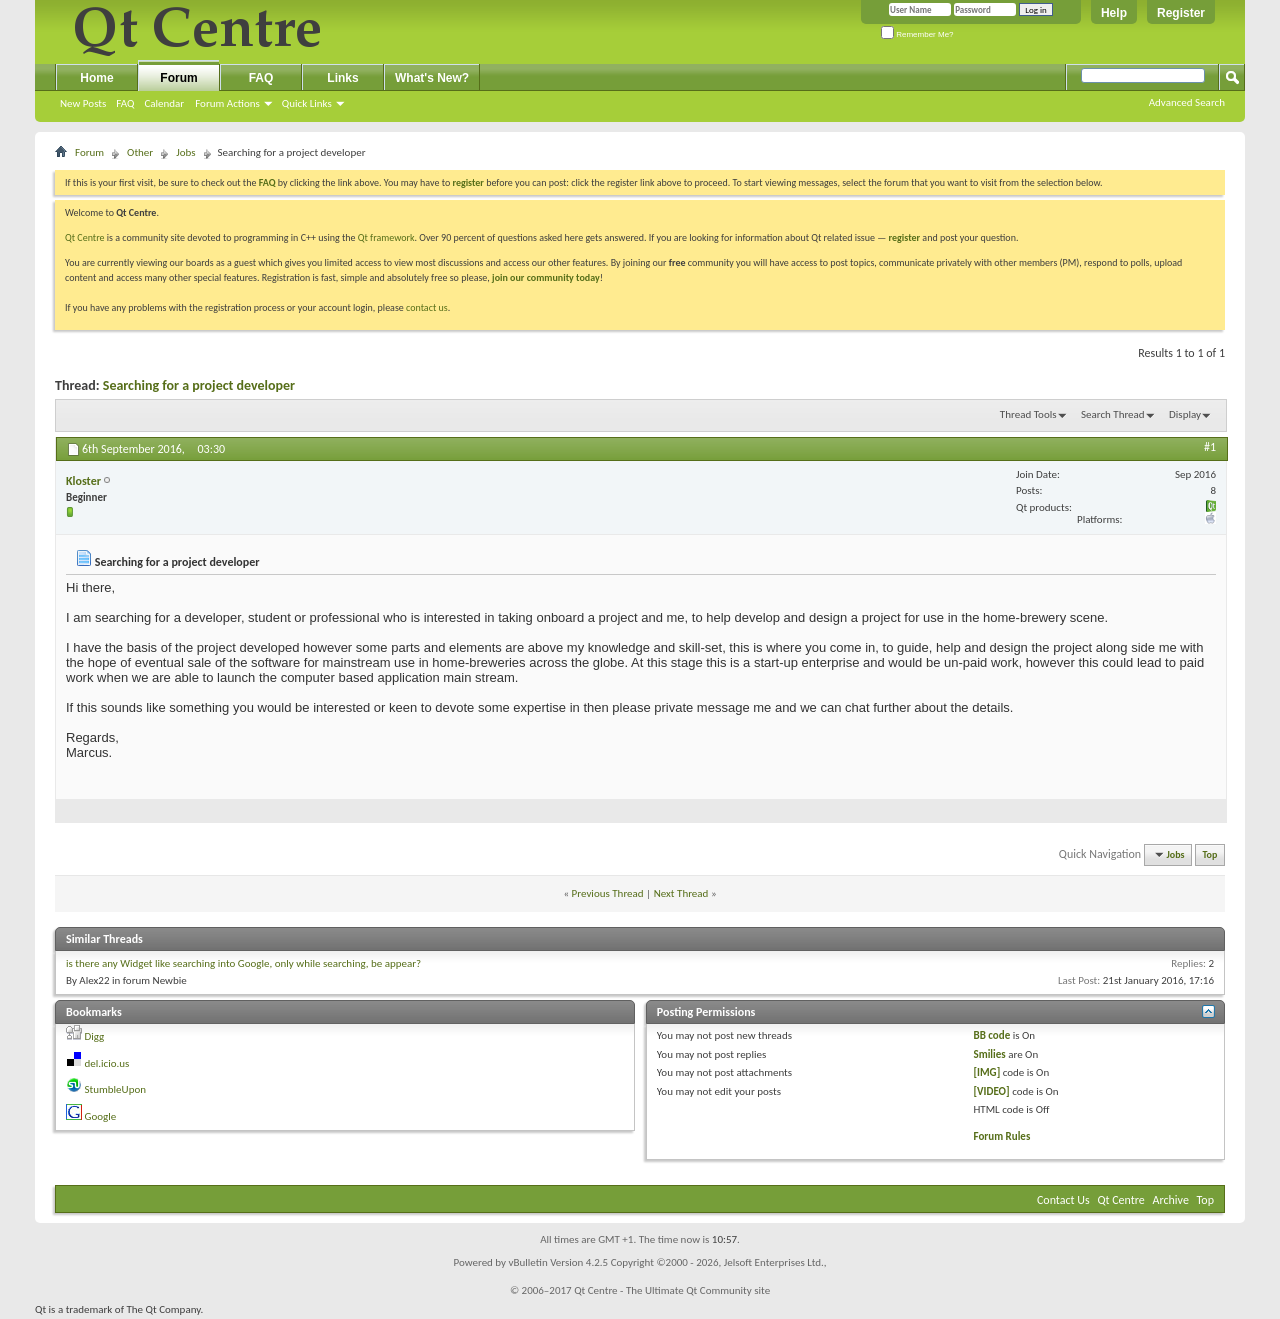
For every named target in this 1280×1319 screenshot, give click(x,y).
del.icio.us (107, 1063)
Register (1181, 13)
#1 (1210, 447)
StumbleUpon (116, 1089)
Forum (178, 78)
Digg (95, 1036)
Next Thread (681, 893)
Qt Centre (85, 237)
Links (342, 78)
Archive (1171, 1200)
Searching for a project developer (199, 385)
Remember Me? (917, 34)
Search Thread (1113, 414)
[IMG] (987, 1072)
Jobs (185, 152)
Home (96, 78)
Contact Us (1063, 1200)
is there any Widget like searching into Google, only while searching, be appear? (243, 963)
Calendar (164, 103)
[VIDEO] (992, 1091)
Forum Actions (227, 103)
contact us (427, 307)
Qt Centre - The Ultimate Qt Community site (672, 1290)
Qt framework (386, 237)
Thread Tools (1028, 414)
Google (101, 1116)
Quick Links (307, 103)
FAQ (125, 103)
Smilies (990, 1054)
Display (1185, 414)
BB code (992, 1035)
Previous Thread (608, 893)
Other (140, 152)
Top (1210, 854)
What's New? (432, 78)
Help (1114, 13)
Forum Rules (1002, 1136)
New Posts (83, 103)
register (904, 237)
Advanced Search (1187, 102)
